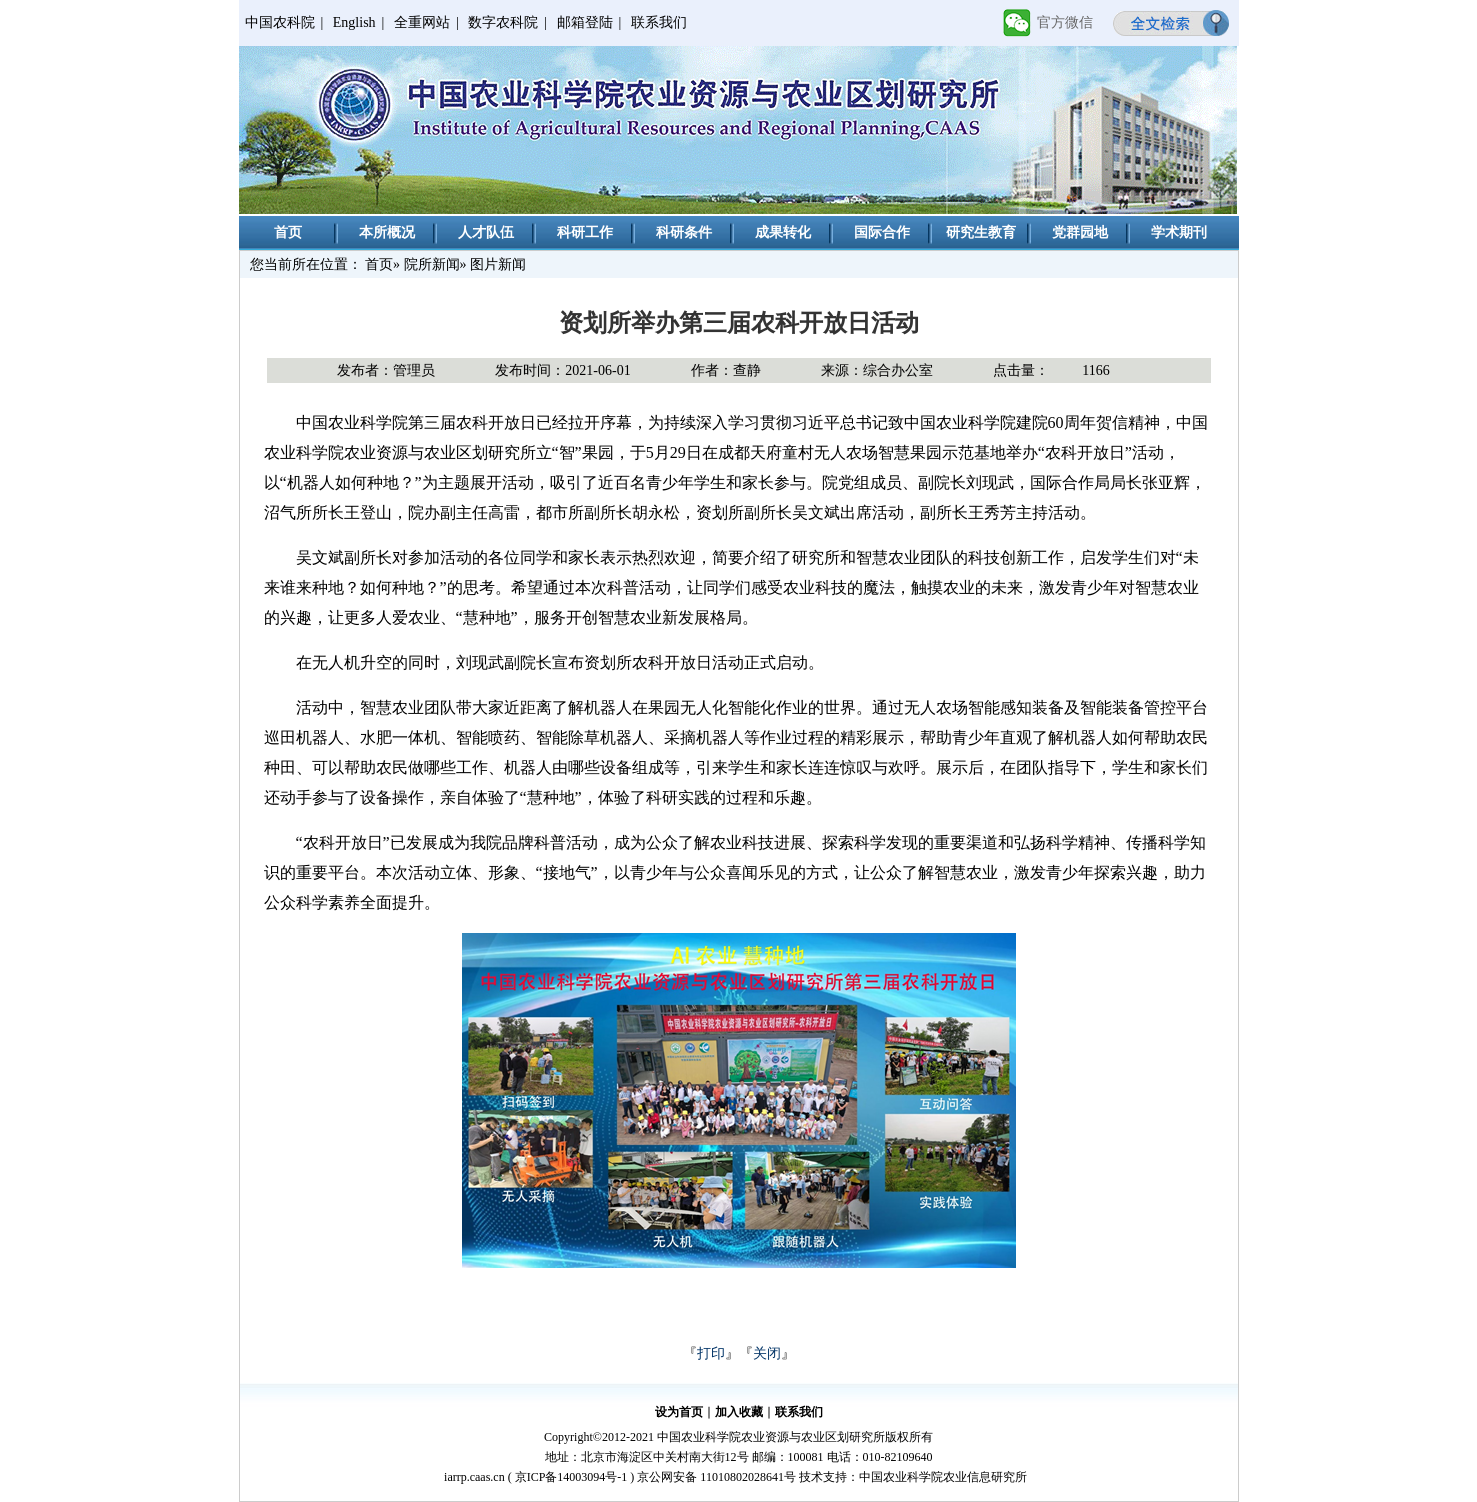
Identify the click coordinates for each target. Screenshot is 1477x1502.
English (354, 22)
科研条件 (684, 232)
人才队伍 (486, 232)
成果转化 (783, 232)
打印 (711, 1353)
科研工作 (585, 232)
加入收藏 (739, 1412)
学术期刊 (1179, 232)
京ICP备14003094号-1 (571, 1477)
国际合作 (882, 232)
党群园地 (1080, 232)
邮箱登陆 (585, 22)
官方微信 (1065, 22)
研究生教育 (981, 232)
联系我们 (659, 22)
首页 (288, 232)
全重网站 (422, 22)
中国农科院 (280, 22)
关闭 (767, 1353)
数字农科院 (503, 22)
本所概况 (387, 232)
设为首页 (679, 1412)
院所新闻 (432, 264)
